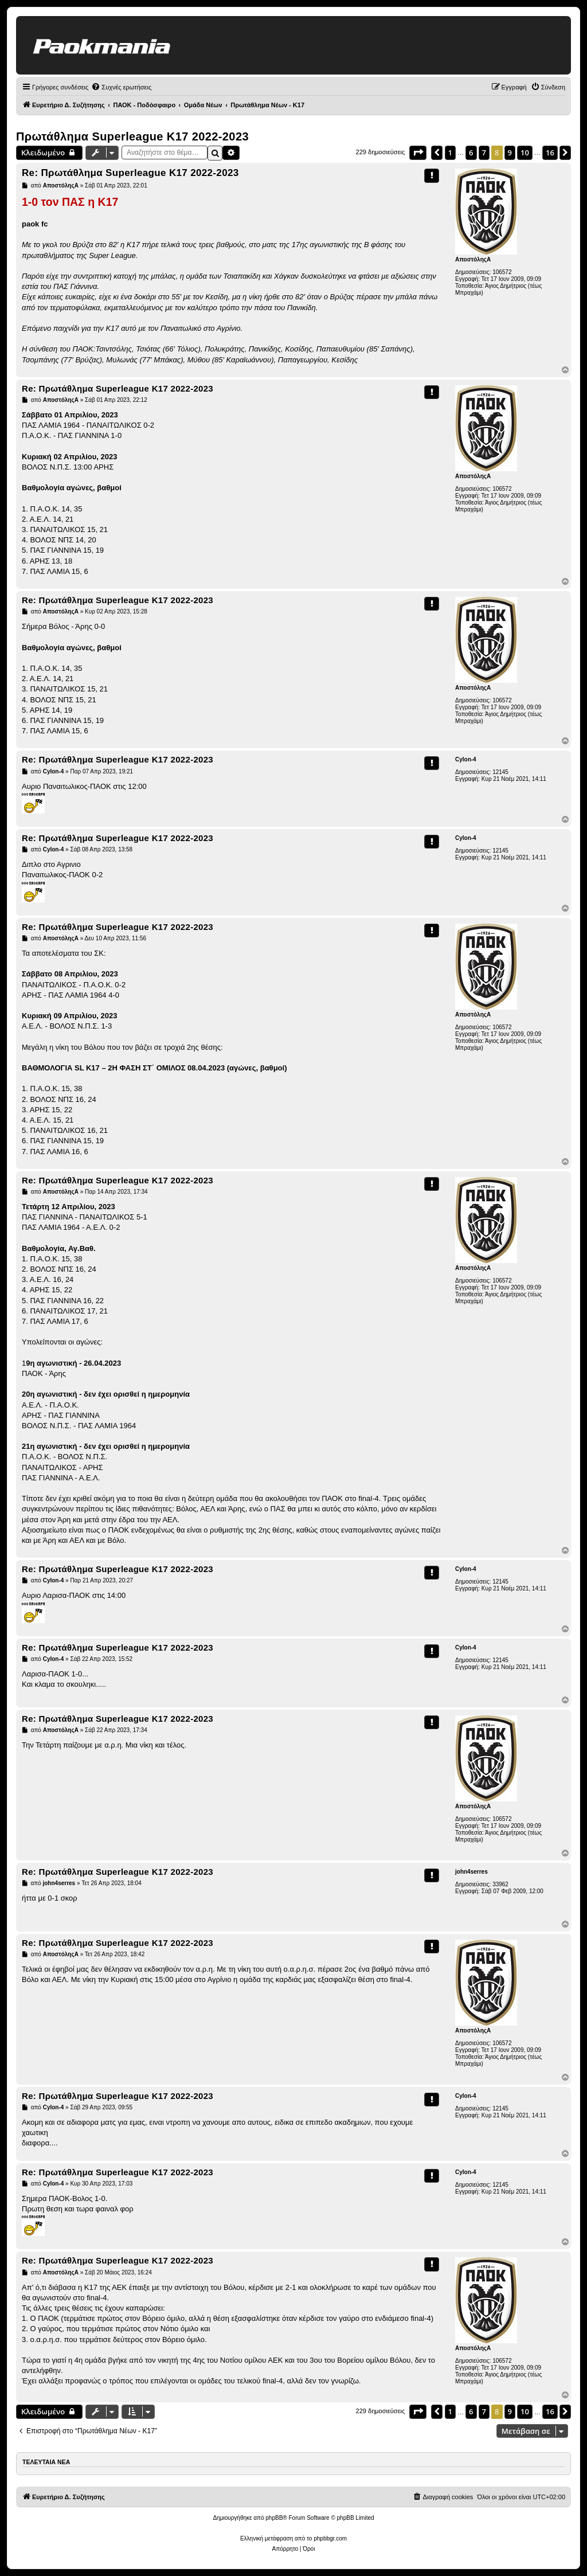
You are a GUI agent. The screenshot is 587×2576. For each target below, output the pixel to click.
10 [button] (525, 152)
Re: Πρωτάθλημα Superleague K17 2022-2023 (130, 172)
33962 (500, 1884)
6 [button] (471, 152)
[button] (417, 152)
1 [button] (450, 152)
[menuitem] (121, 87)
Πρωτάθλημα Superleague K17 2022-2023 (132, 136)
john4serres (471, 1872)
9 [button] (510, 152)
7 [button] (484, 152)
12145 (500, 772)
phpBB (274, 2518)
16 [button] (550, 152)
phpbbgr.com (330, 2538)
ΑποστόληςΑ (473, 259)
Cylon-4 (465, 759)
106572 (501, 272)
